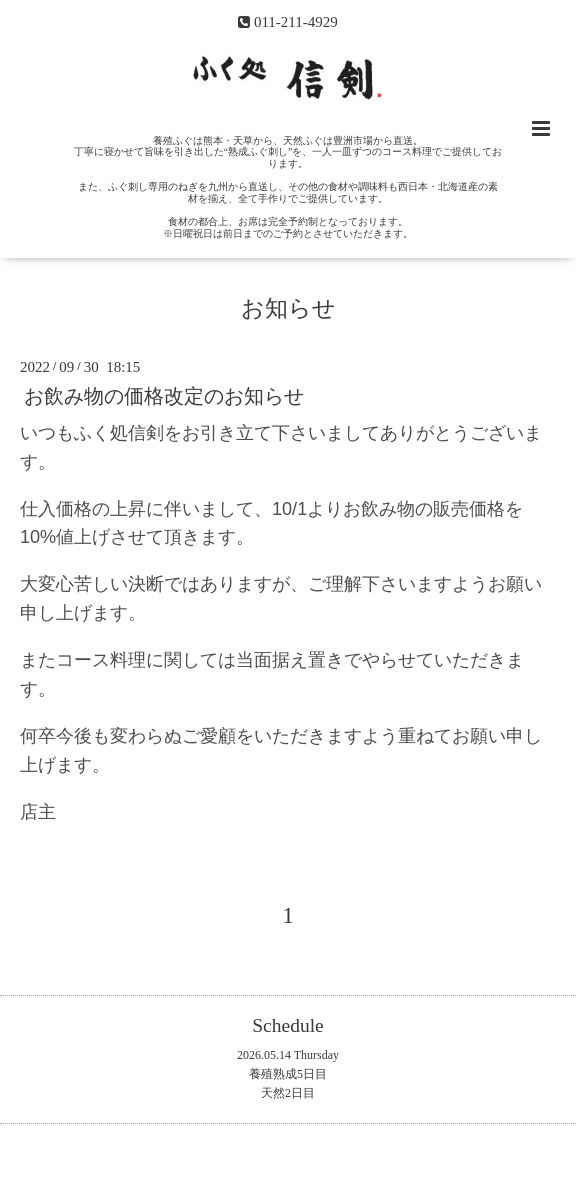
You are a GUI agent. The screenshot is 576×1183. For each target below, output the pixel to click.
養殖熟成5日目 (288, 1074)
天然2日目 (288, 1093)
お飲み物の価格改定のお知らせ (164, 396)
